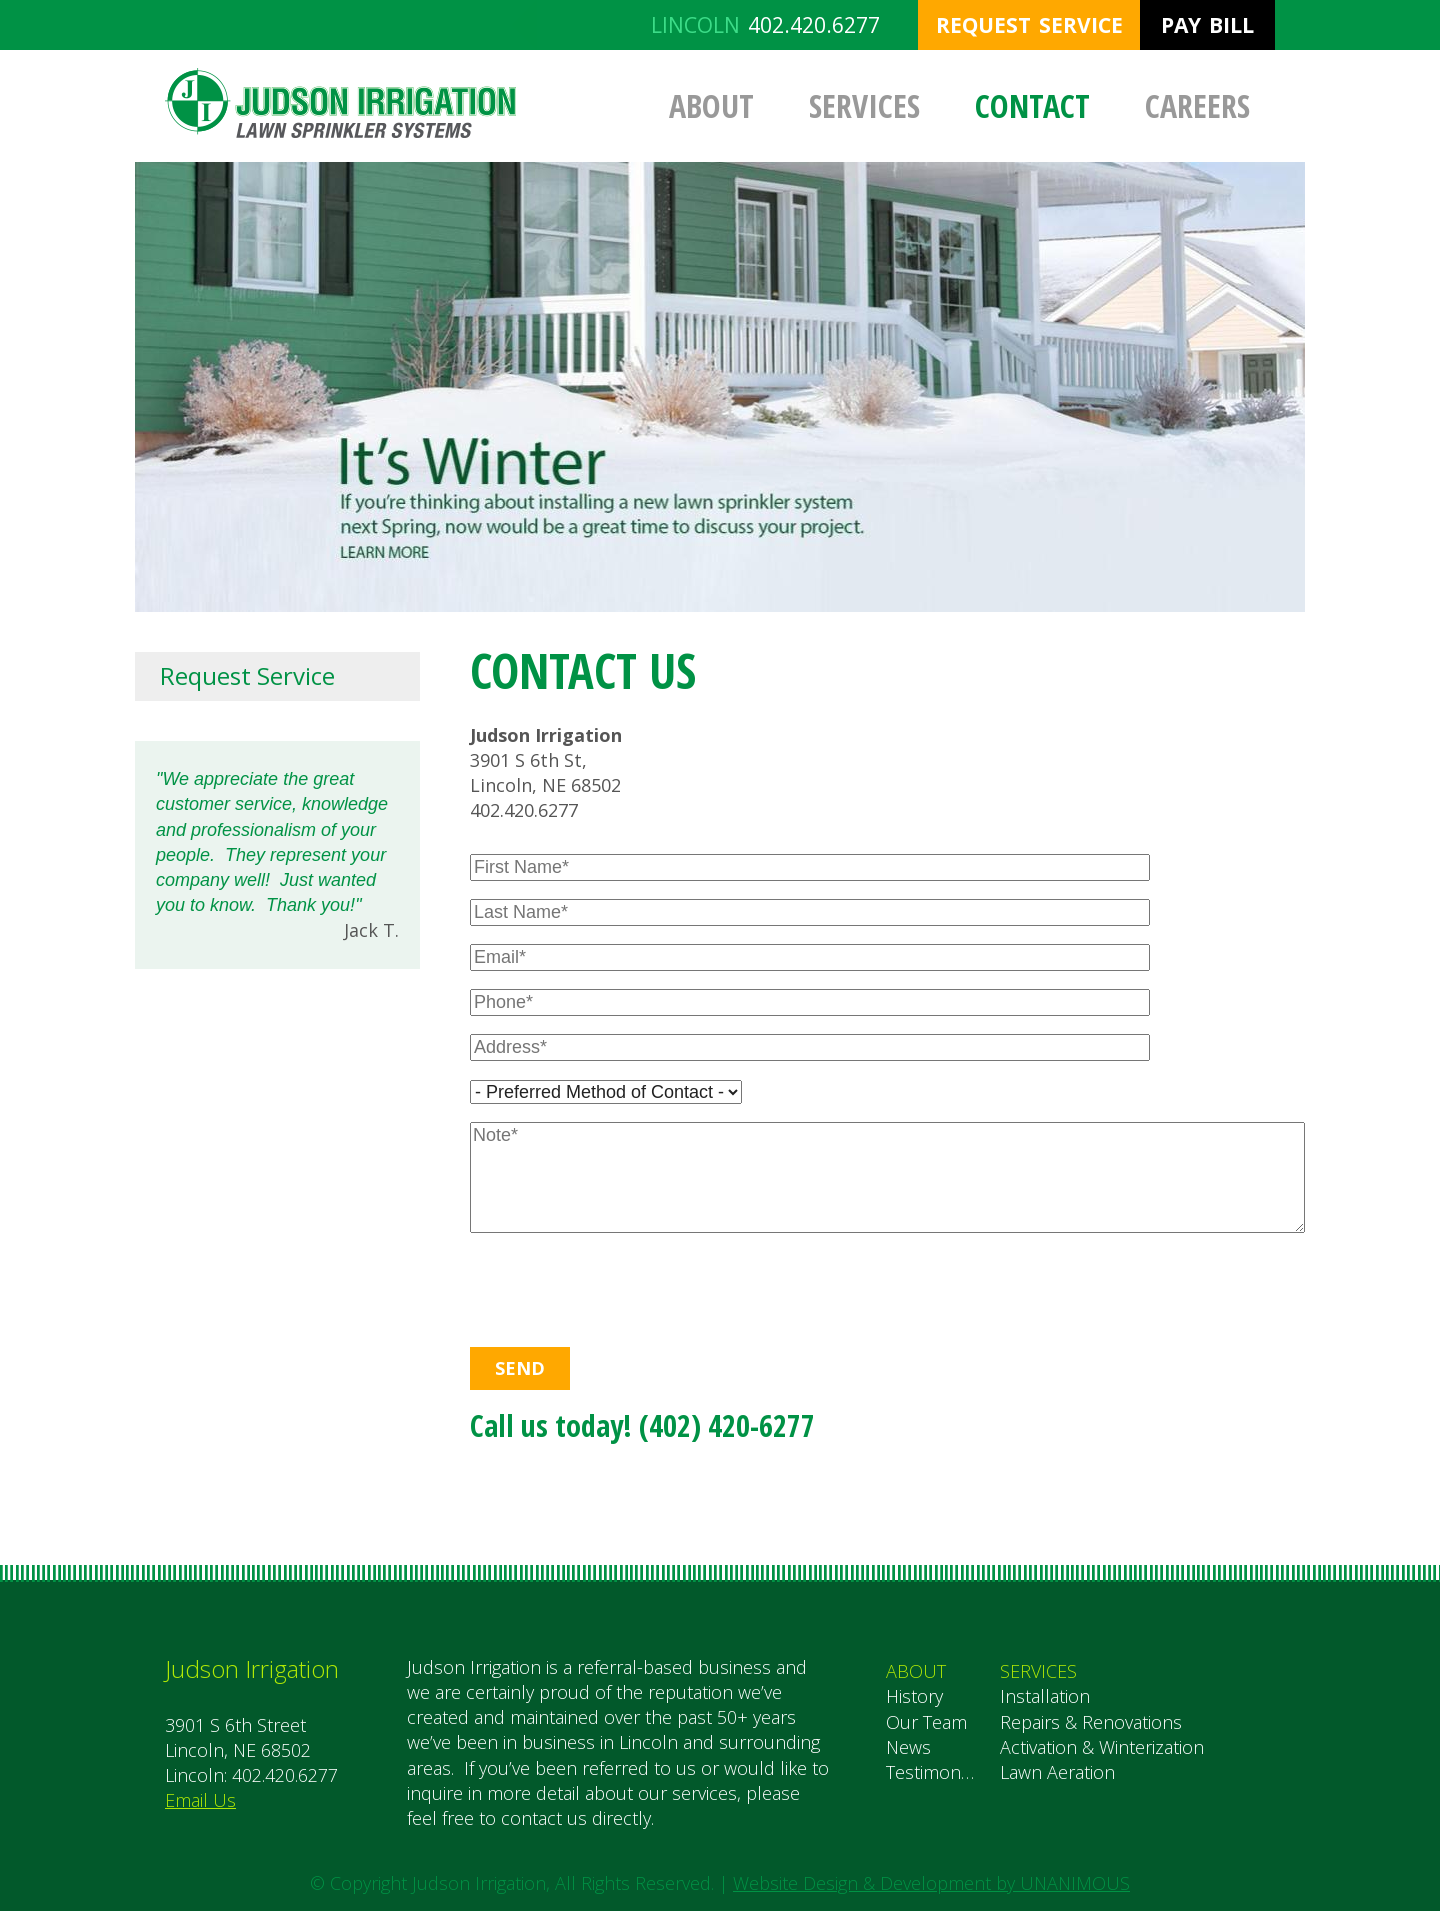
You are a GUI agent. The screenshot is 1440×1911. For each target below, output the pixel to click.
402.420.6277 (814, 25)
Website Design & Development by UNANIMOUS (931, 1883)
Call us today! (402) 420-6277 (642, 1425)
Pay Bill (1207, 25)
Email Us (200, 1800)
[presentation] (600, 1284)
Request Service (1029, 25)
